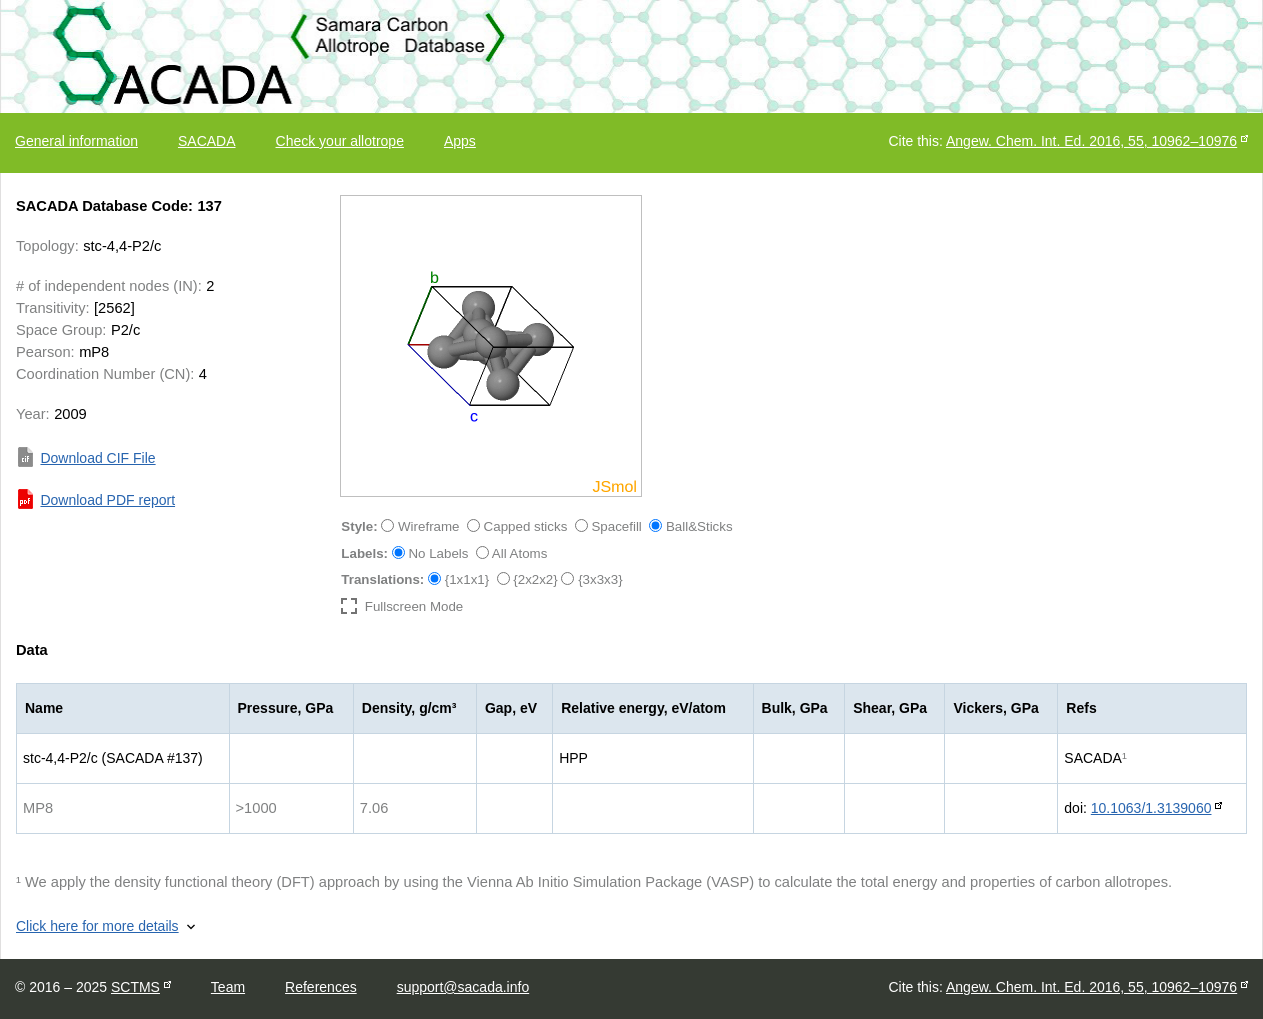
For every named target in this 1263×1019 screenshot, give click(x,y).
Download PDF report (107, 500)
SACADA (207, 141)
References (321, 987)
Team (228, 987)
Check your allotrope (340, 141)
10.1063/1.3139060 (1151, 808)
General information (76, 141)
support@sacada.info (463, 987)
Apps (460, 141)
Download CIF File (97, 458)
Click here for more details (97, 926)
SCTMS (135, 987)
